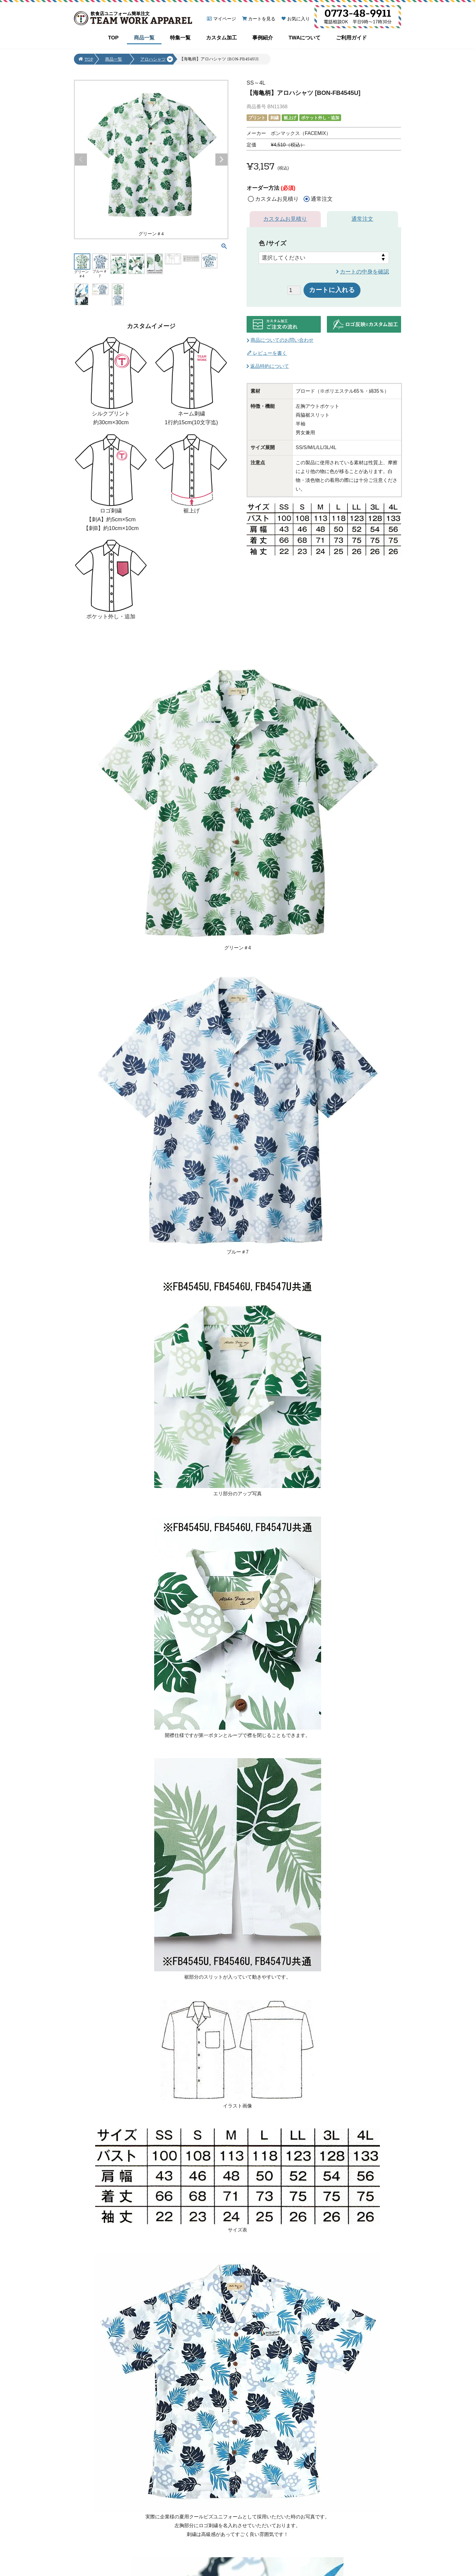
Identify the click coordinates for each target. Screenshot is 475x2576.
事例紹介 (262, 38)
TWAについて (304, 38)
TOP (113, 38)
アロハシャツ (153, 59)
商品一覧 (144, 38)
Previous (81, 159)
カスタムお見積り (285, 219)
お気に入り (298, 18)
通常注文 (362, 219)
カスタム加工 (221, 38)
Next (221, 159)
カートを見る (261, 18)
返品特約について (269, 366)
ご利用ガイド (351, 38)
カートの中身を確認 (364, 272)
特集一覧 (180, 38)
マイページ (224, 18)
